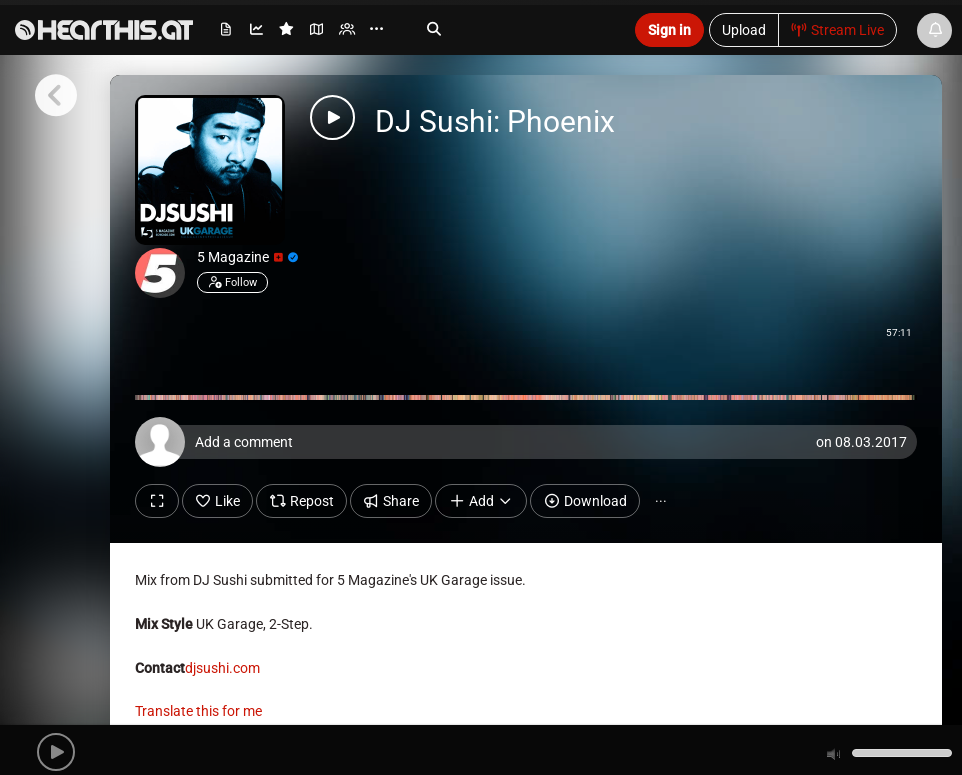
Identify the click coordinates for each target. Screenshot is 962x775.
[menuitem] (227, 32)
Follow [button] (232, 282)
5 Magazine (247, 257)
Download (585, 501)
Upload (744, 30)
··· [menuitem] (376, 29)
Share (391, 501)
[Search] (510, 29)
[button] (56, 752)
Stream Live (838, 30)
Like (218, 501)
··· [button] (661, 501)
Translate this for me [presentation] (198, 711)
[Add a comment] (531, 442)
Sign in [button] (669, 30)
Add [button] (481, 501)
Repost (301, 501)
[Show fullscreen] (157, 501)
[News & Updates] (934, 30)
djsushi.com (222, 668)
